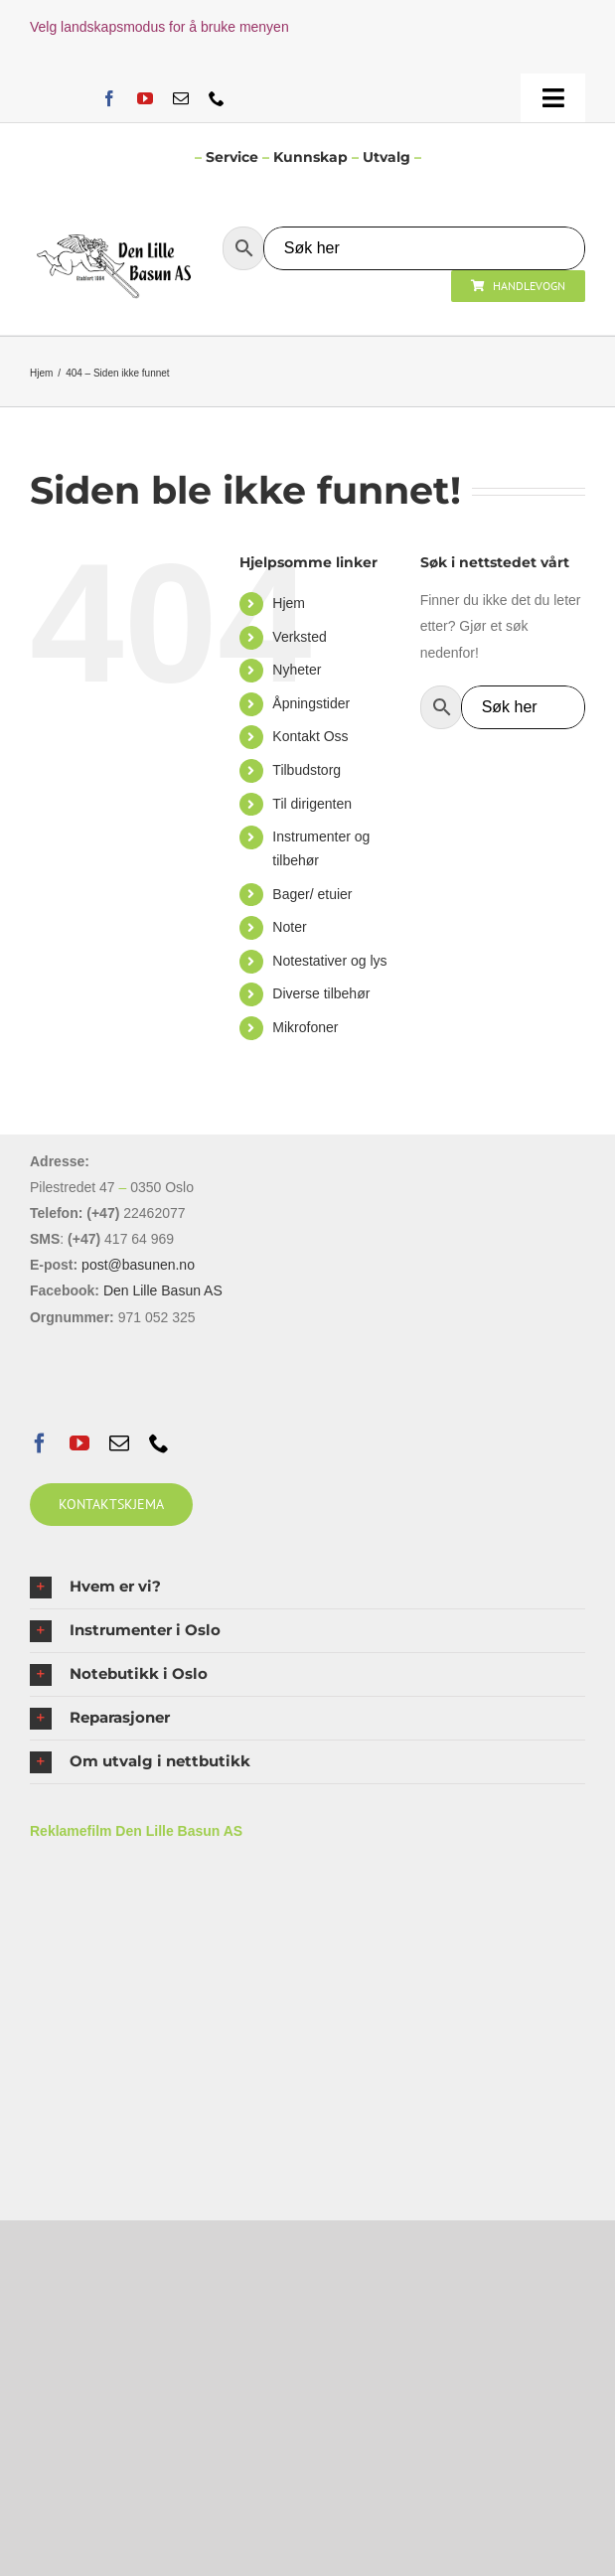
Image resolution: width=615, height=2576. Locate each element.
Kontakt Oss (310, 736)
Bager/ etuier (312, 894)
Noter (289, 927)
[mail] (181, 98)
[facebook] (109, 98)
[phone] (217, 98)
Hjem (288, 603)
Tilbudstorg (306, 770)
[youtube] (145, 98)
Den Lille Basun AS (163, 1290)
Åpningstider (311, 703)
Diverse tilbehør (321, 993)
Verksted (299, 637)
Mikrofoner (305, 1027)
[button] (307, 1587)
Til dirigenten (312, 804)
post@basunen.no (138, 1265)
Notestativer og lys (329, 961)
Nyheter (296, 670)
